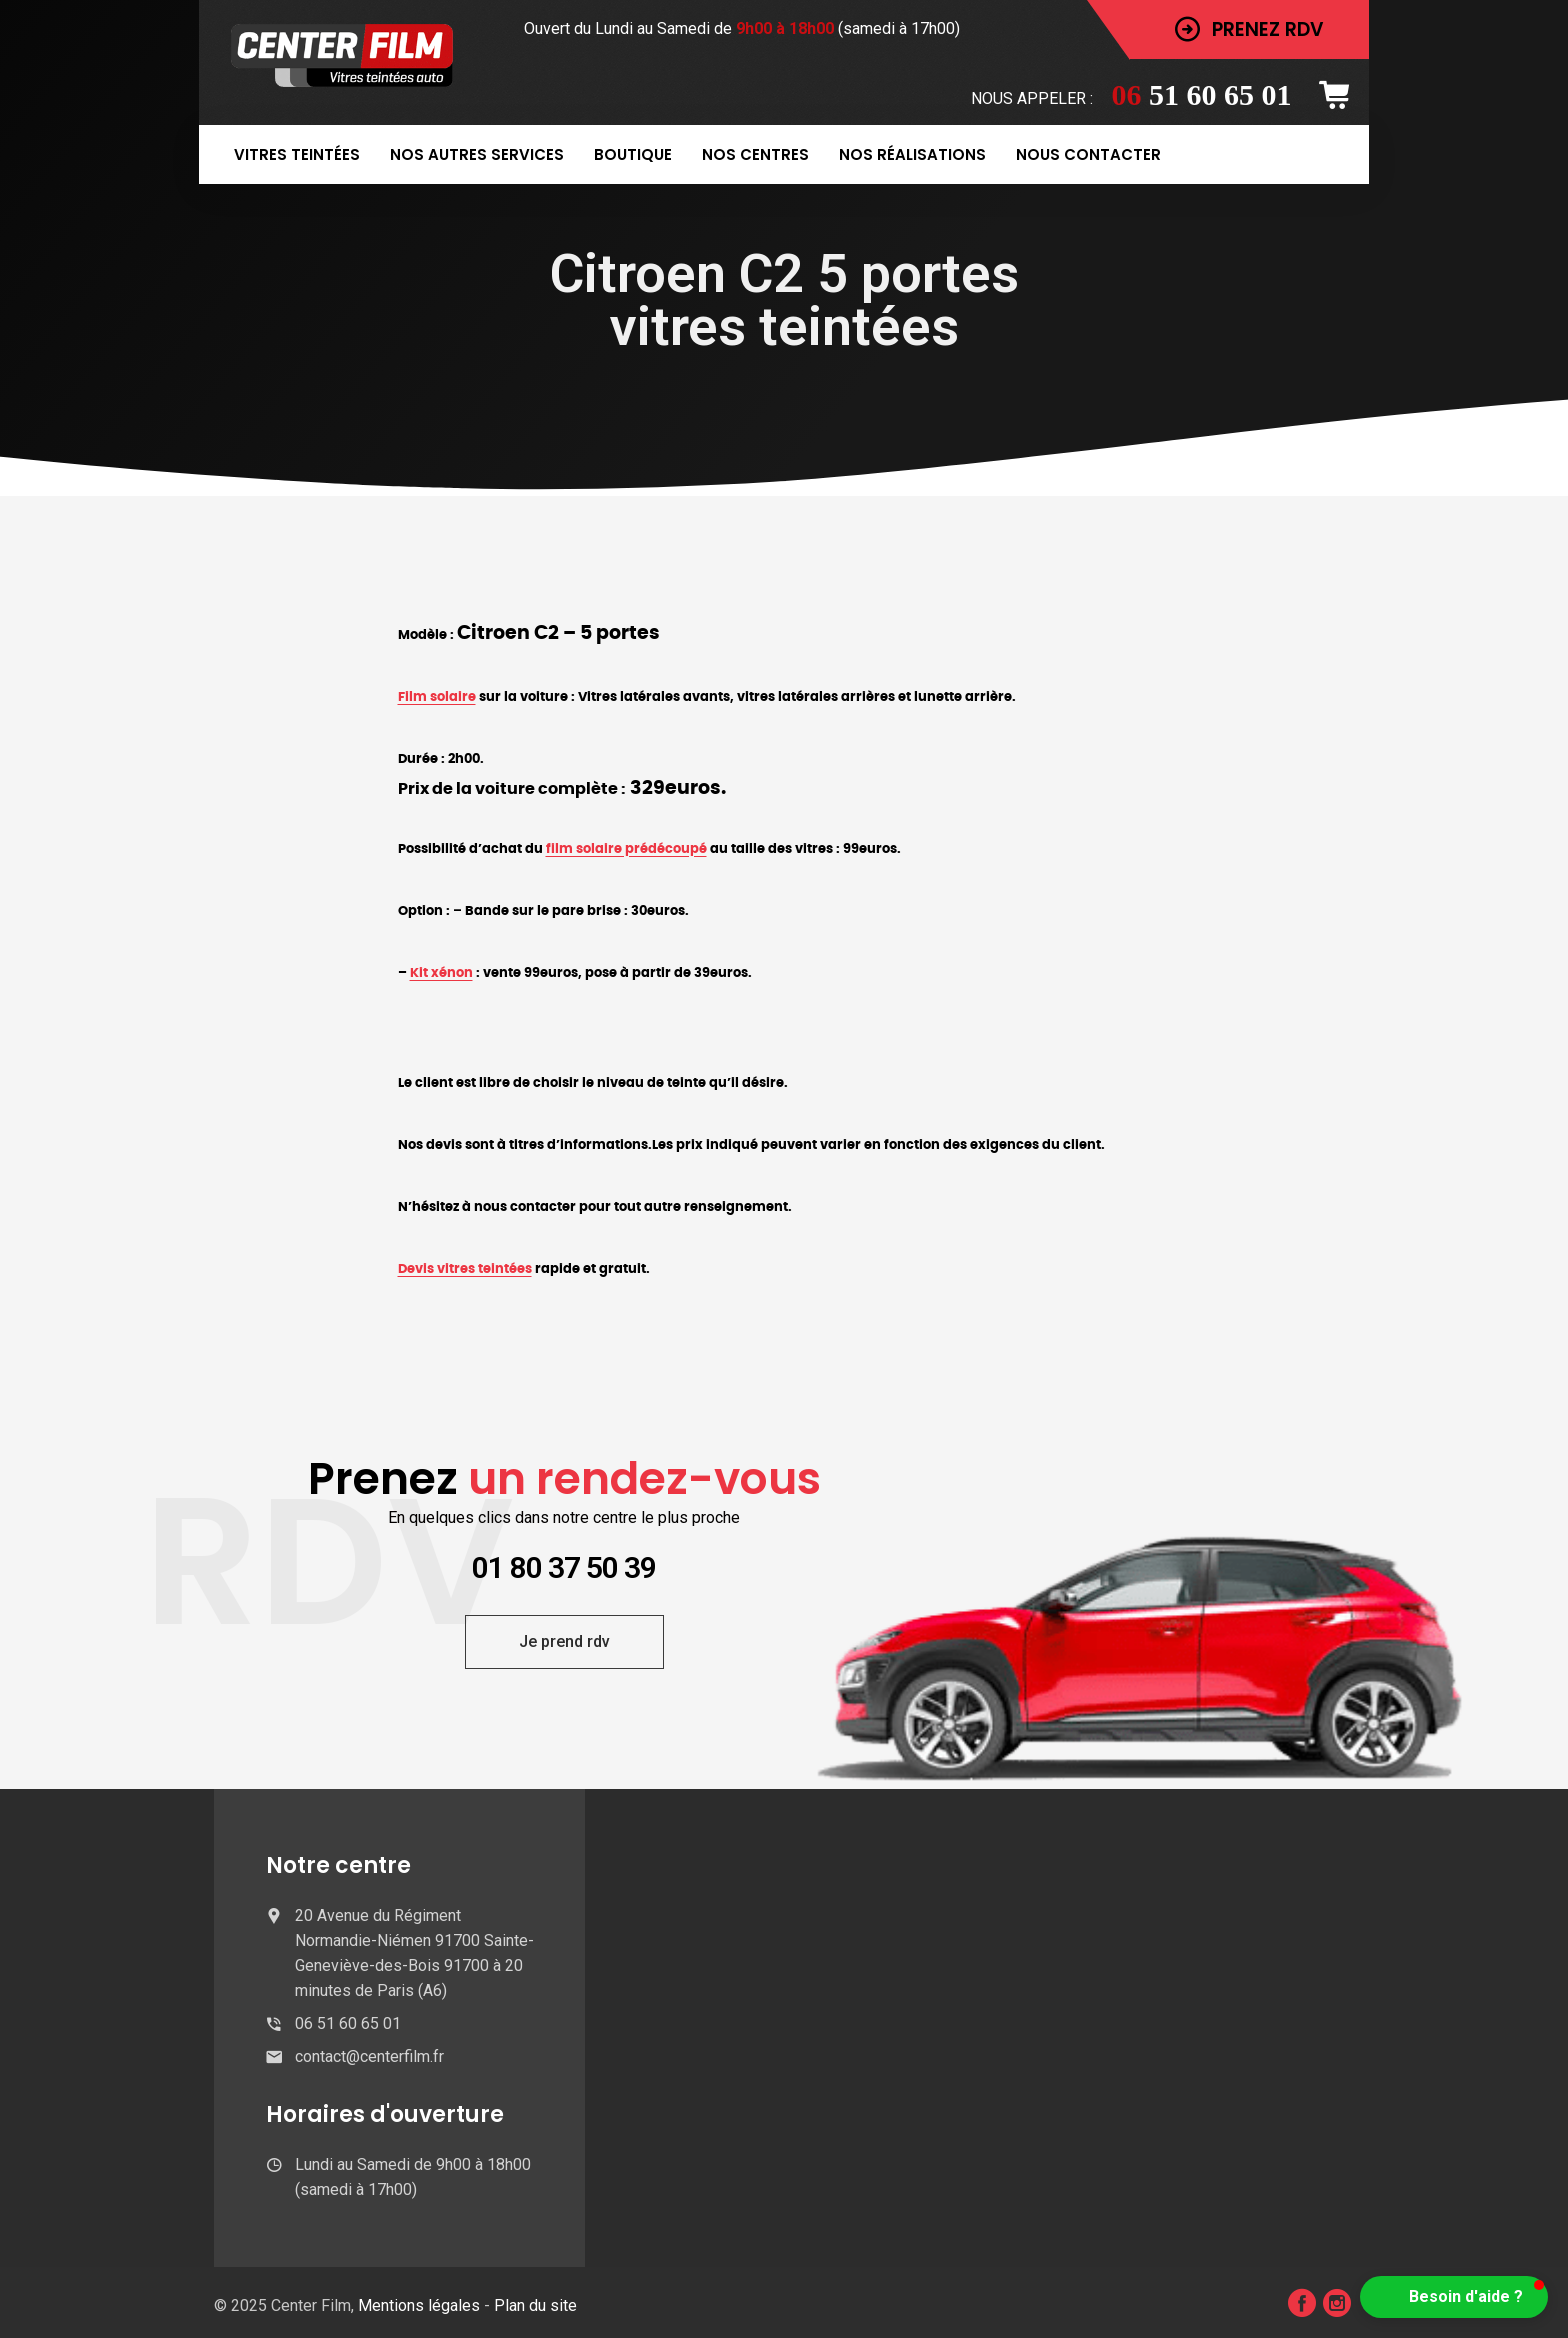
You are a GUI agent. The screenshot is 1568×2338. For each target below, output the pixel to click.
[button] (1454, 2297)
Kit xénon (441, 973)
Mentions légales (421, 2305)
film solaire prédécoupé (626, 849)
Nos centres (755, 154)
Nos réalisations (912, 154)
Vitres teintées (297, 154)
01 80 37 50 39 (564, 1567)
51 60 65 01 (1202, 94)
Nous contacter (1088, 154)
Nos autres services (477, 154)
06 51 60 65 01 (348, 2023)
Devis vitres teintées (465, 1269)
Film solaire (437, 697)
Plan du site (535, 2305)
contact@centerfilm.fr (369, 2056)
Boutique (633, 154)
